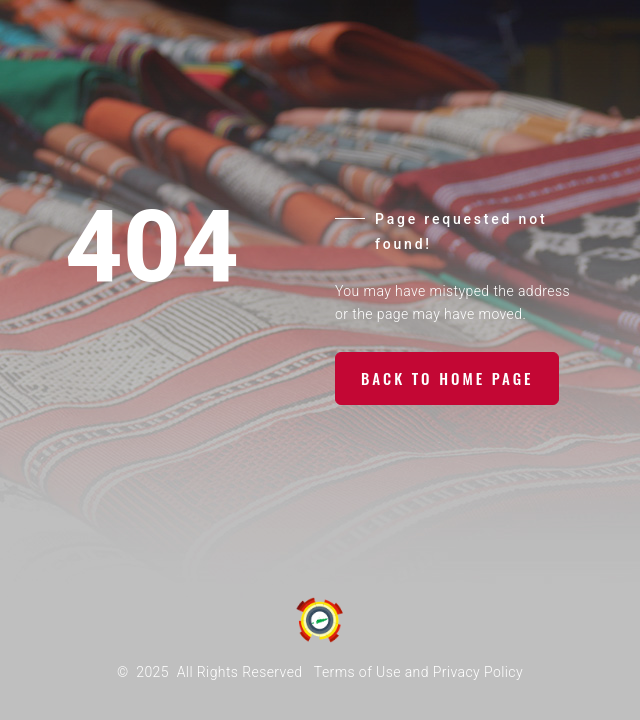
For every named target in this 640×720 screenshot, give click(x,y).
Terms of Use (357, 672)
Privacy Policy (478, 672)
